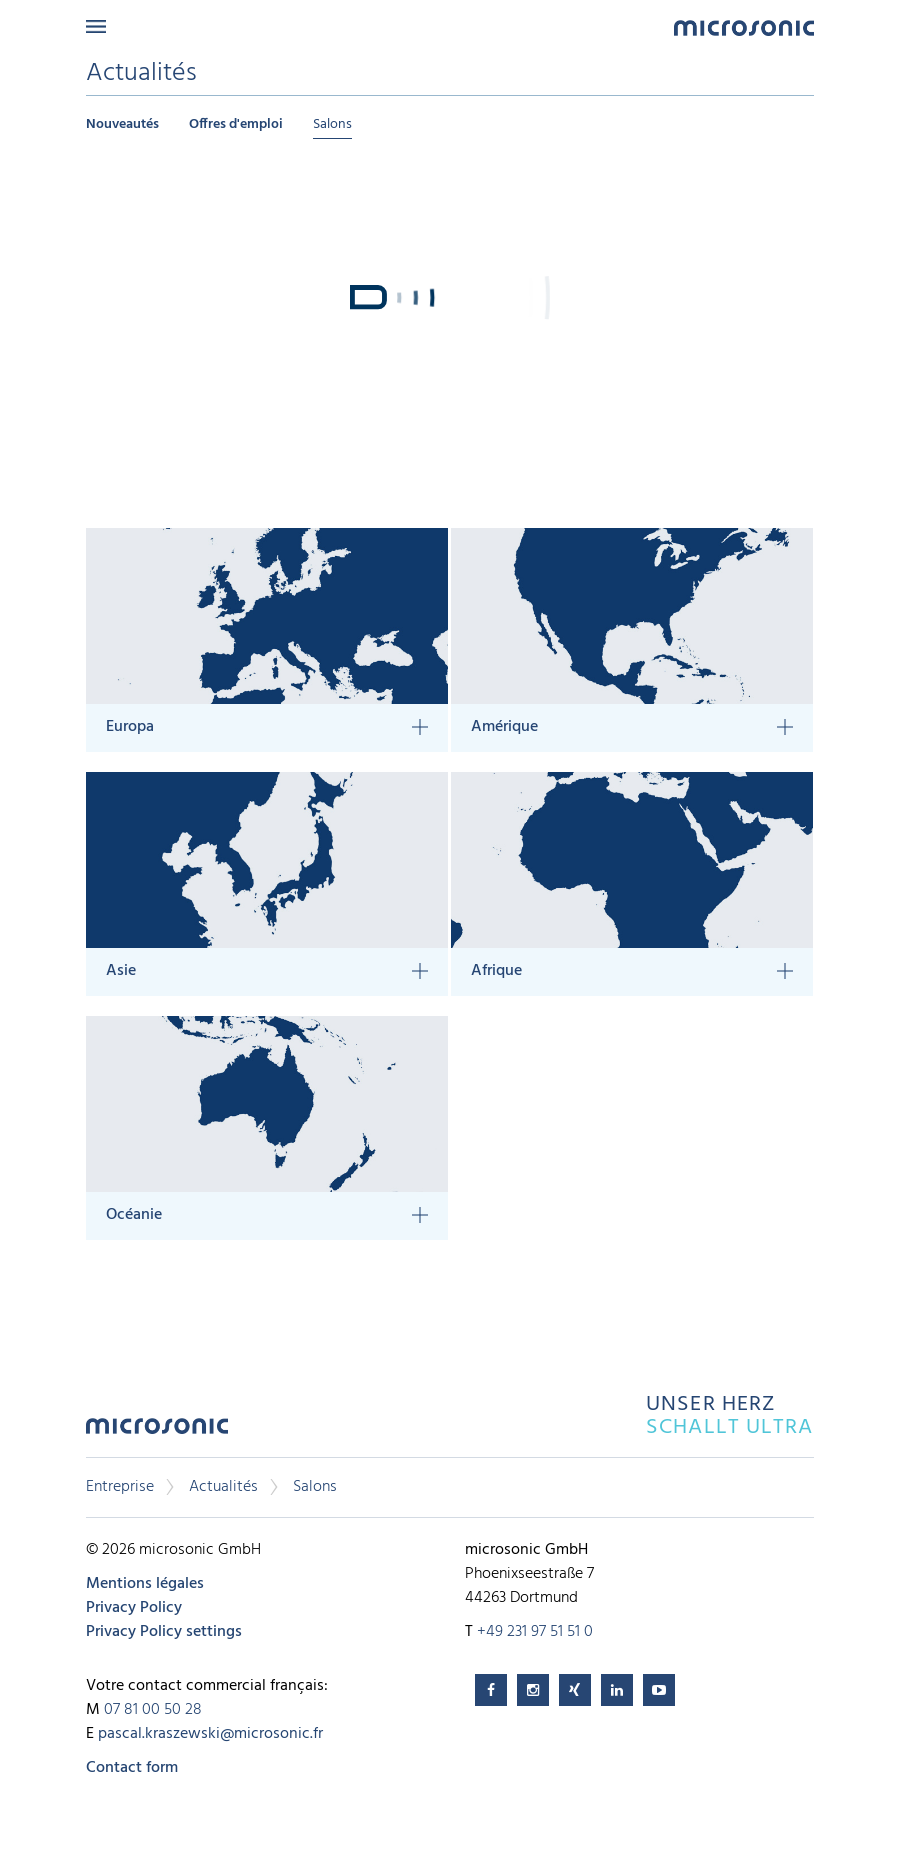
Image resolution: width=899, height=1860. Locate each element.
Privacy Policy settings (164, 1632)
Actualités (223, 1487)
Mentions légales (145, 1584)
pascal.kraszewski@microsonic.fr (210, 1734)
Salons (332, 124)
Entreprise (120, 1487)
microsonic (157, 1431)
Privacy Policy (134, 1608)
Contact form (132, 1768)
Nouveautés (122, 124)
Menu (96, 26)
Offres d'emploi (236, 124)
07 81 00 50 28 (153, 1710)
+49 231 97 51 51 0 (535, 1632)
